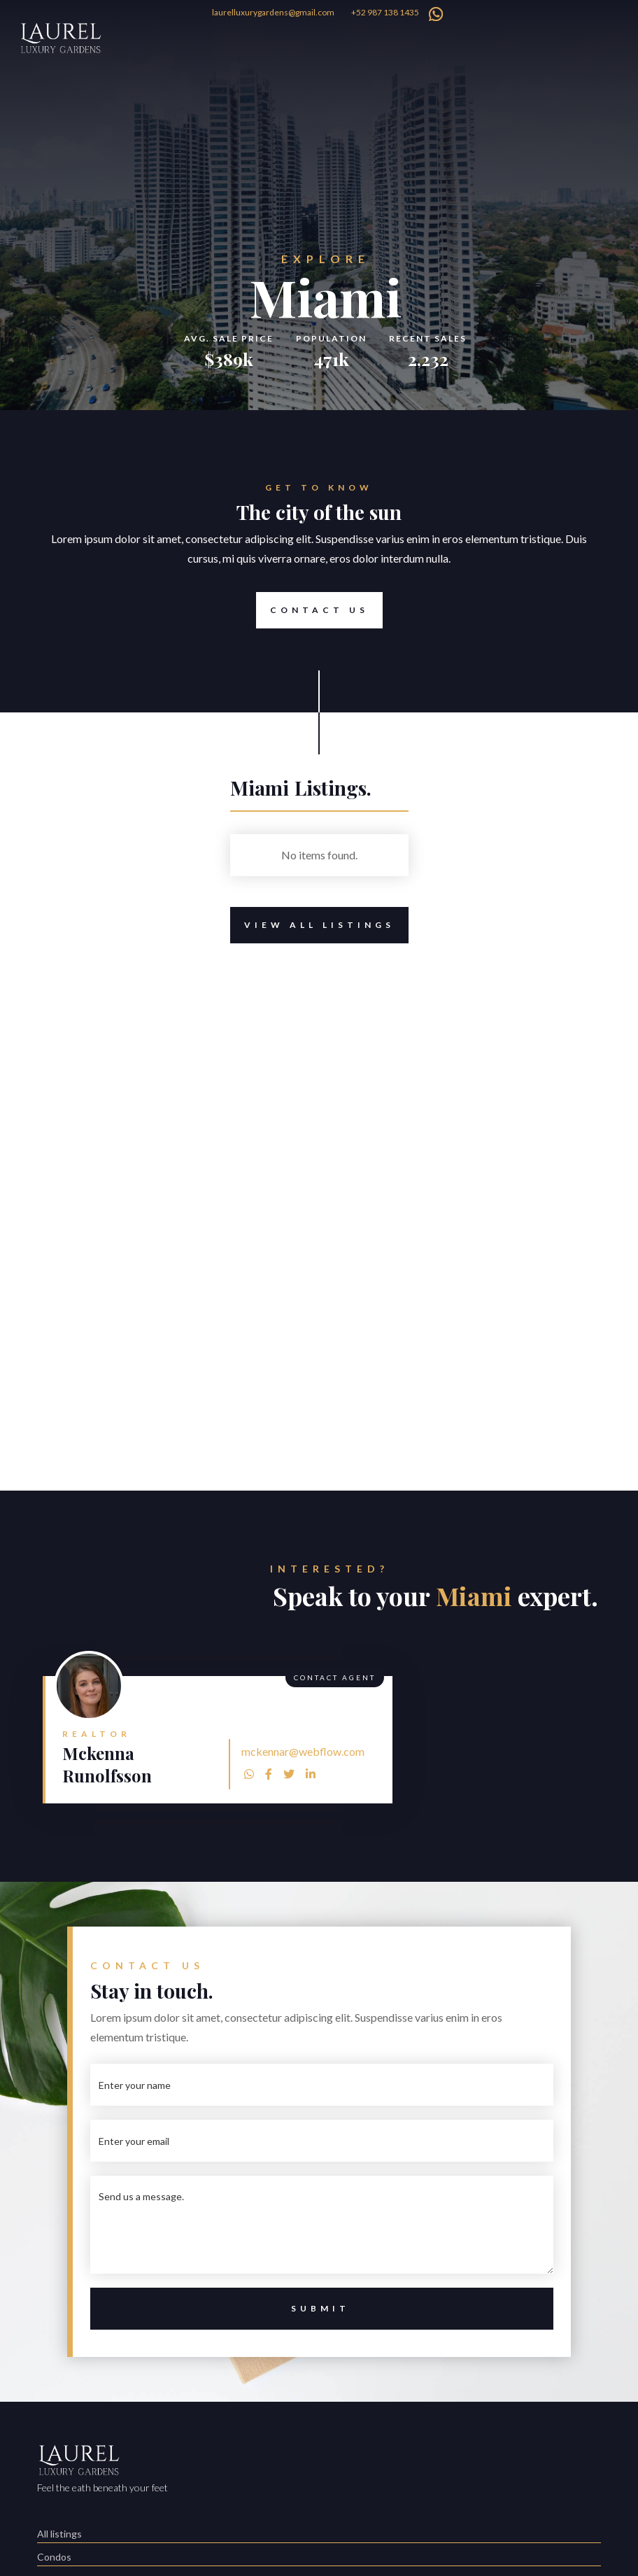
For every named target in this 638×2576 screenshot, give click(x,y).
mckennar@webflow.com (302, 1751)
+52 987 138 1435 (385, 12)
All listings (59, 2534)
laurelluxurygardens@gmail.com (273, 12)
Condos (54, 2557)
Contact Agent (335, 1677)
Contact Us (312, 610)
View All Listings (312, 925)
